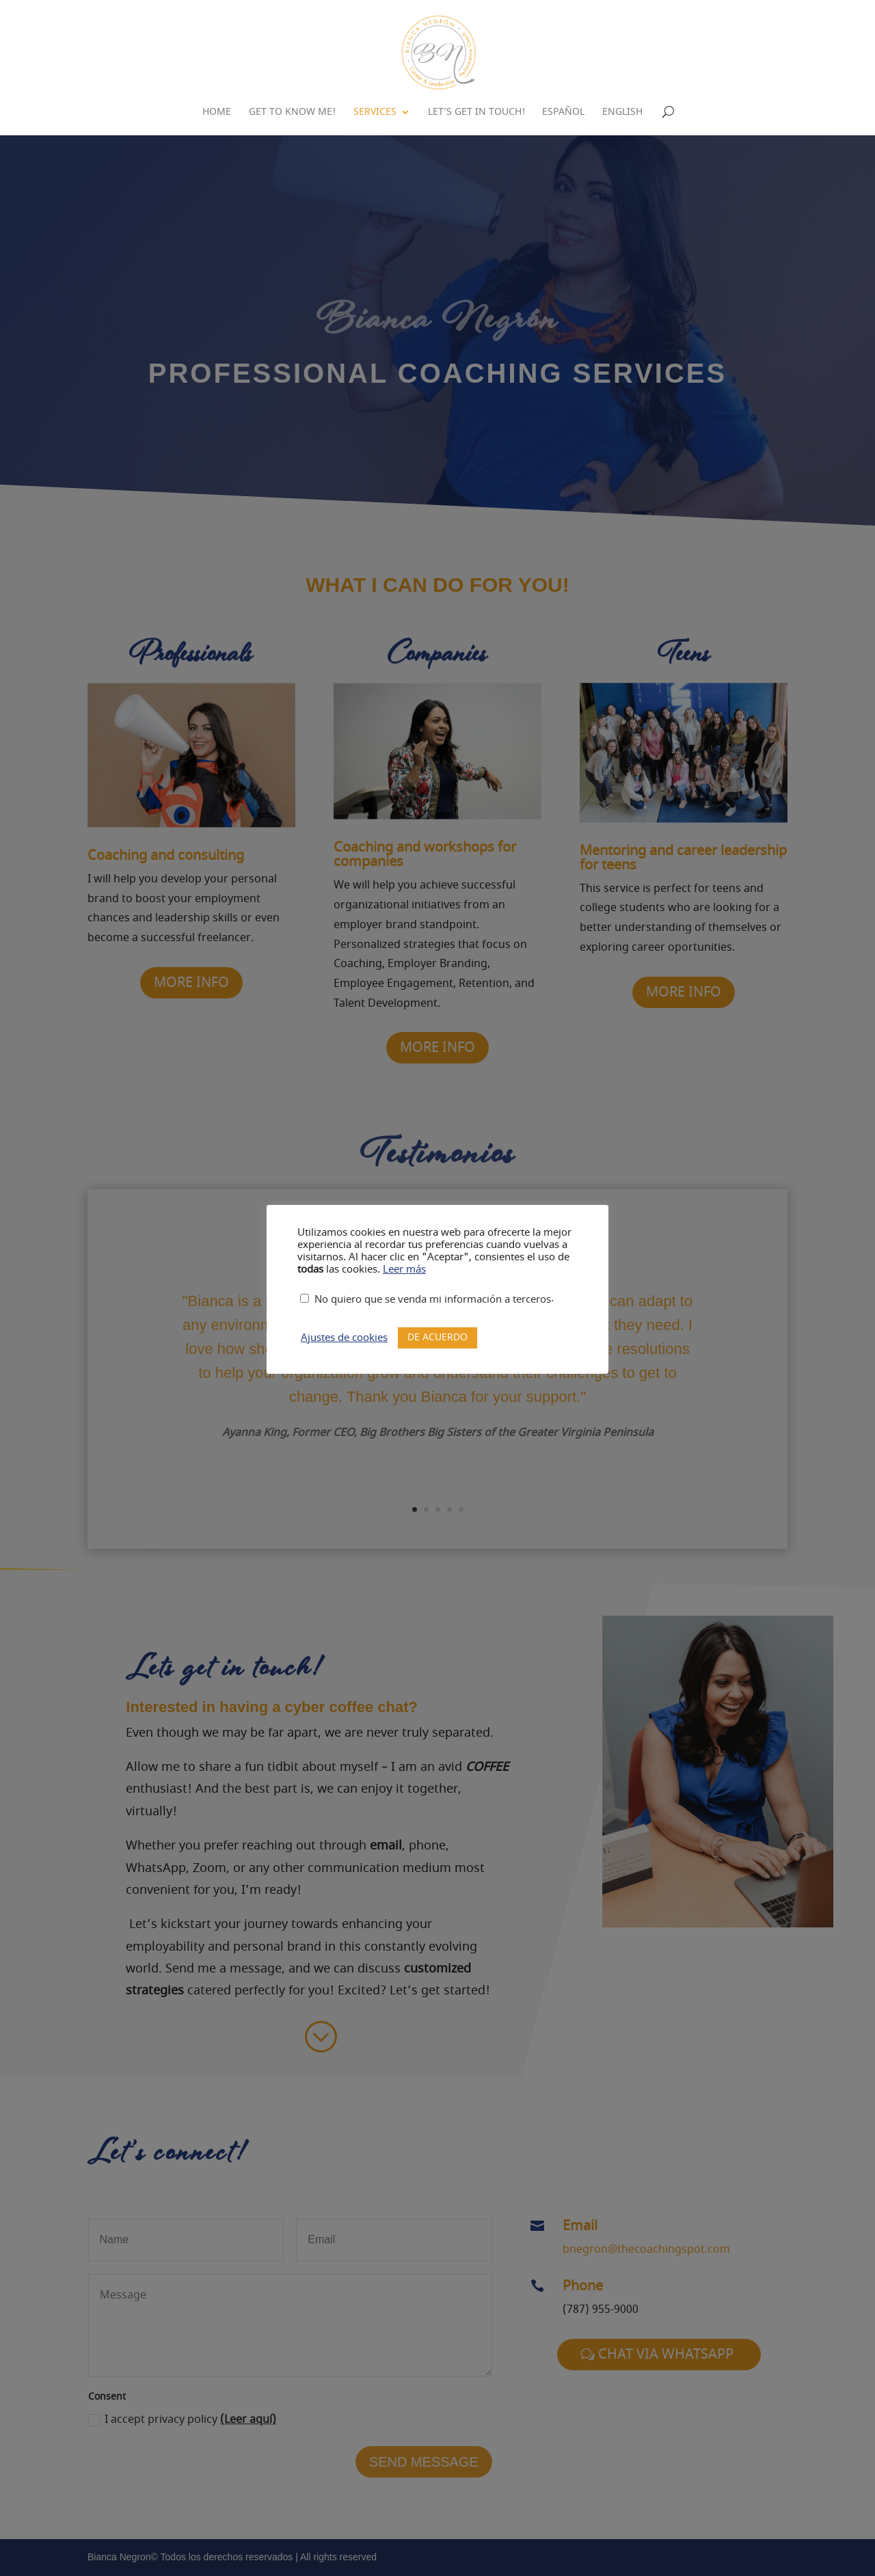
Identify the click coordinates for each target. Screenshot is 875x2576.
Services (374, 113)
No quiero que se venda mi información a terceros (432, 1299)
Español (563, 113)
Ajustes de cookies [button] (344, 1338)
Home (216, 113)
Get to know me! (292, 113)
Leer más (404, 1269)
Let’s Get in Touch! (476, 113)
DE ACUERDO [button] (437, 1337)
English (622, 113)
